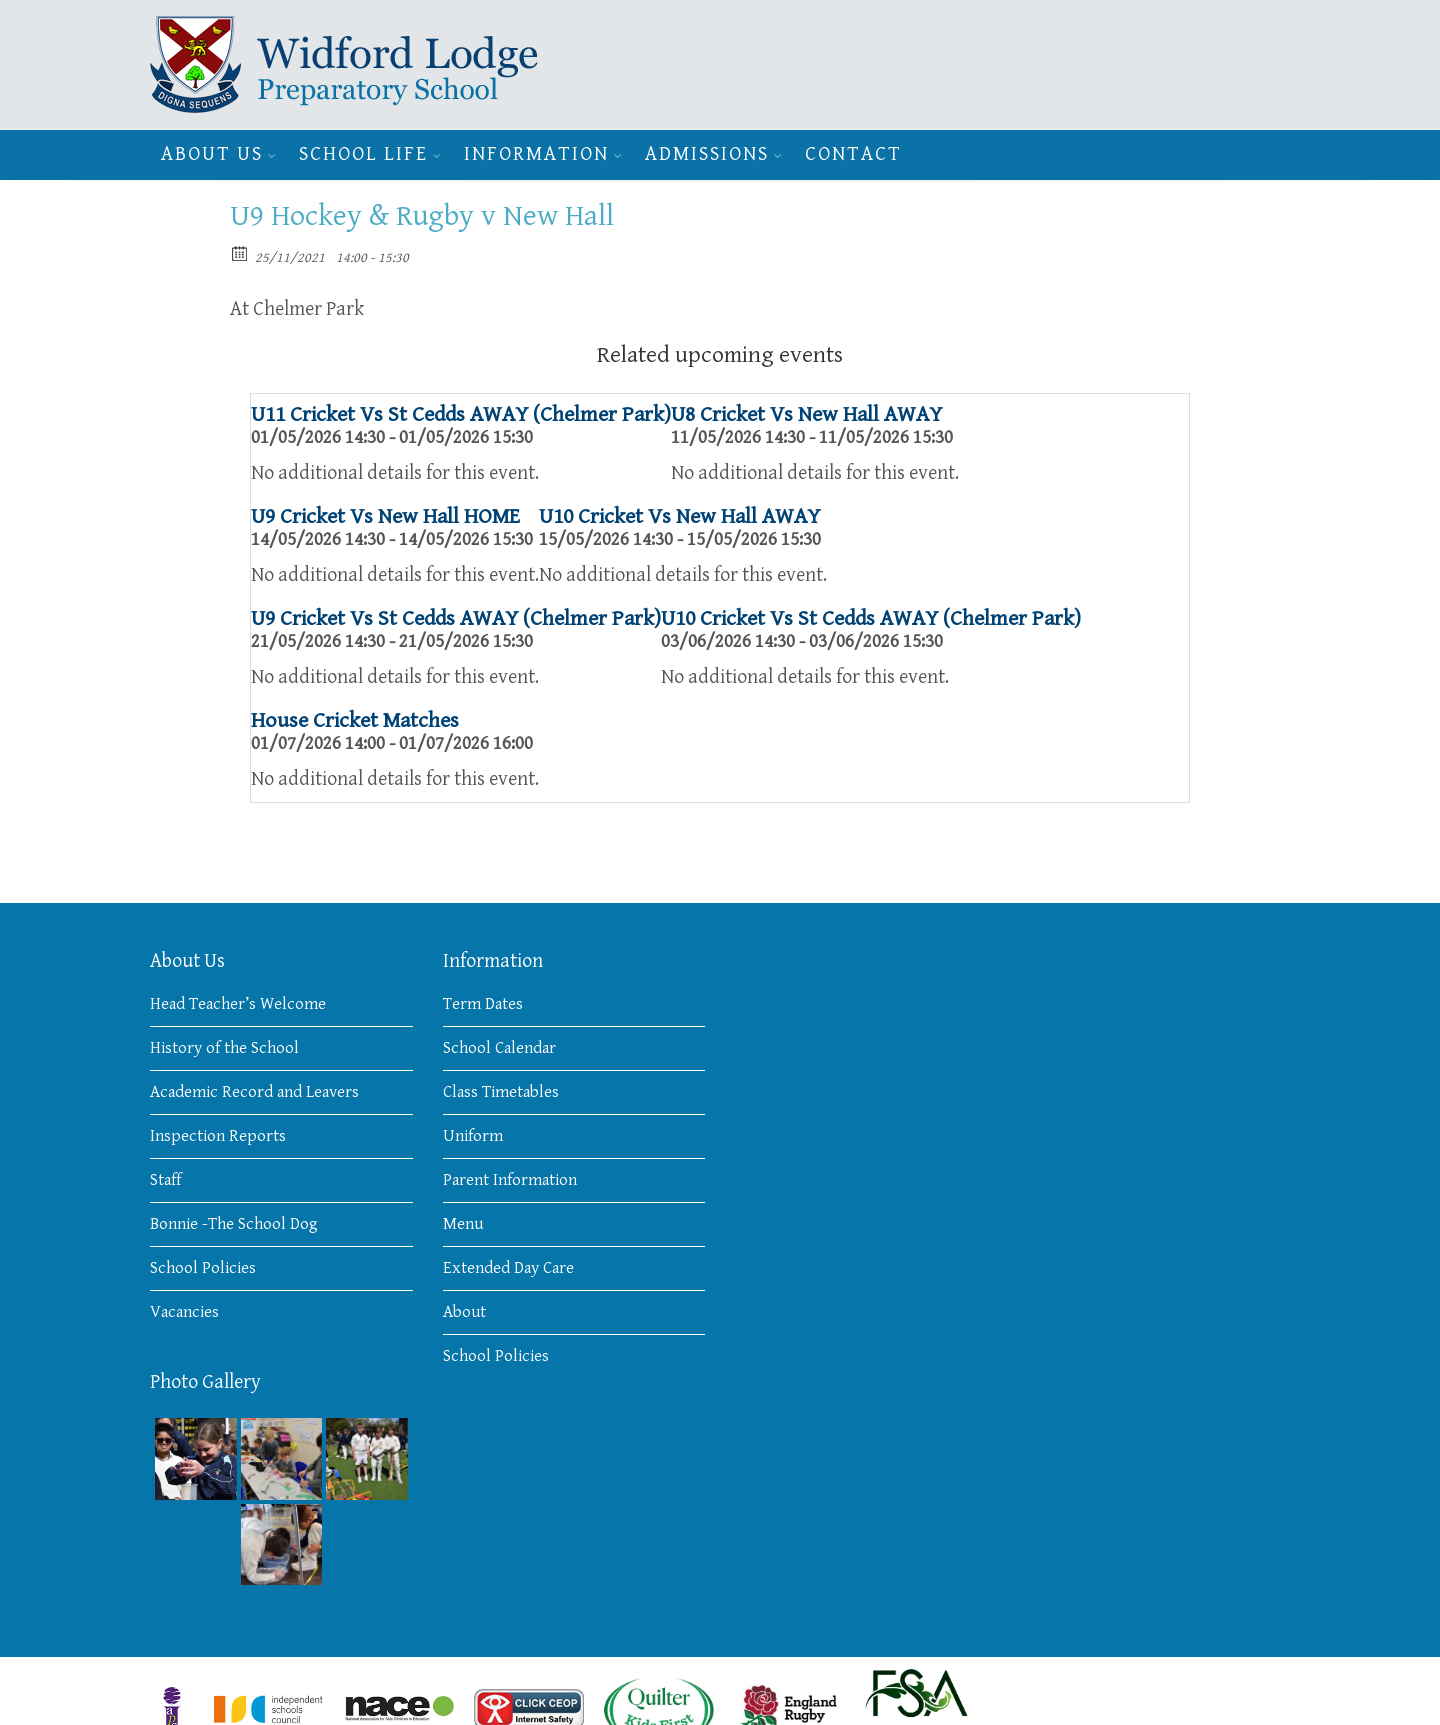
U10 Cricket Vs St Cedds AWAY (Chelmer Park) (871, 618)
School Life (363, 154)
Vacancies (184, 1312)
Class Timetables (501, 1092)
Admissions (707, 154)
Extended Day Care (508, 1268)
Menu (463, 1224)
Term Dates (483, 1004)
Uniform (473, 1136)
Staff (165, 1180)
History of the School (224, 1048)
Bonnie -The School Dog (234, 1224)
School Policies (203, 1268)
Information (536, 154)
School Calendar (499, 1048)
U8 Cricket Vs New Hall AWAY (806, 414)
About (464, 1312)
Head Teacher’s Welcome (238, 1004)
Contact (853, 154)
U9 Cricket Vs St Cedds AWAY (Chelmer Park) (456, 618)
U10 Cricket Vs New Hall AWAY (679, 516)
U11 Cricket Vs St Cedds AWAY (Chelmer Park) (461, 414)
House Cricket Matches (355, 720)
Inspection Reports (218, 1136)
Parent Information (510, 1180)
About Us (212, 154)
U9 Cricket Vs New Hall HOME (385, 516)
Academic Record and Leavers (254, 1092)
